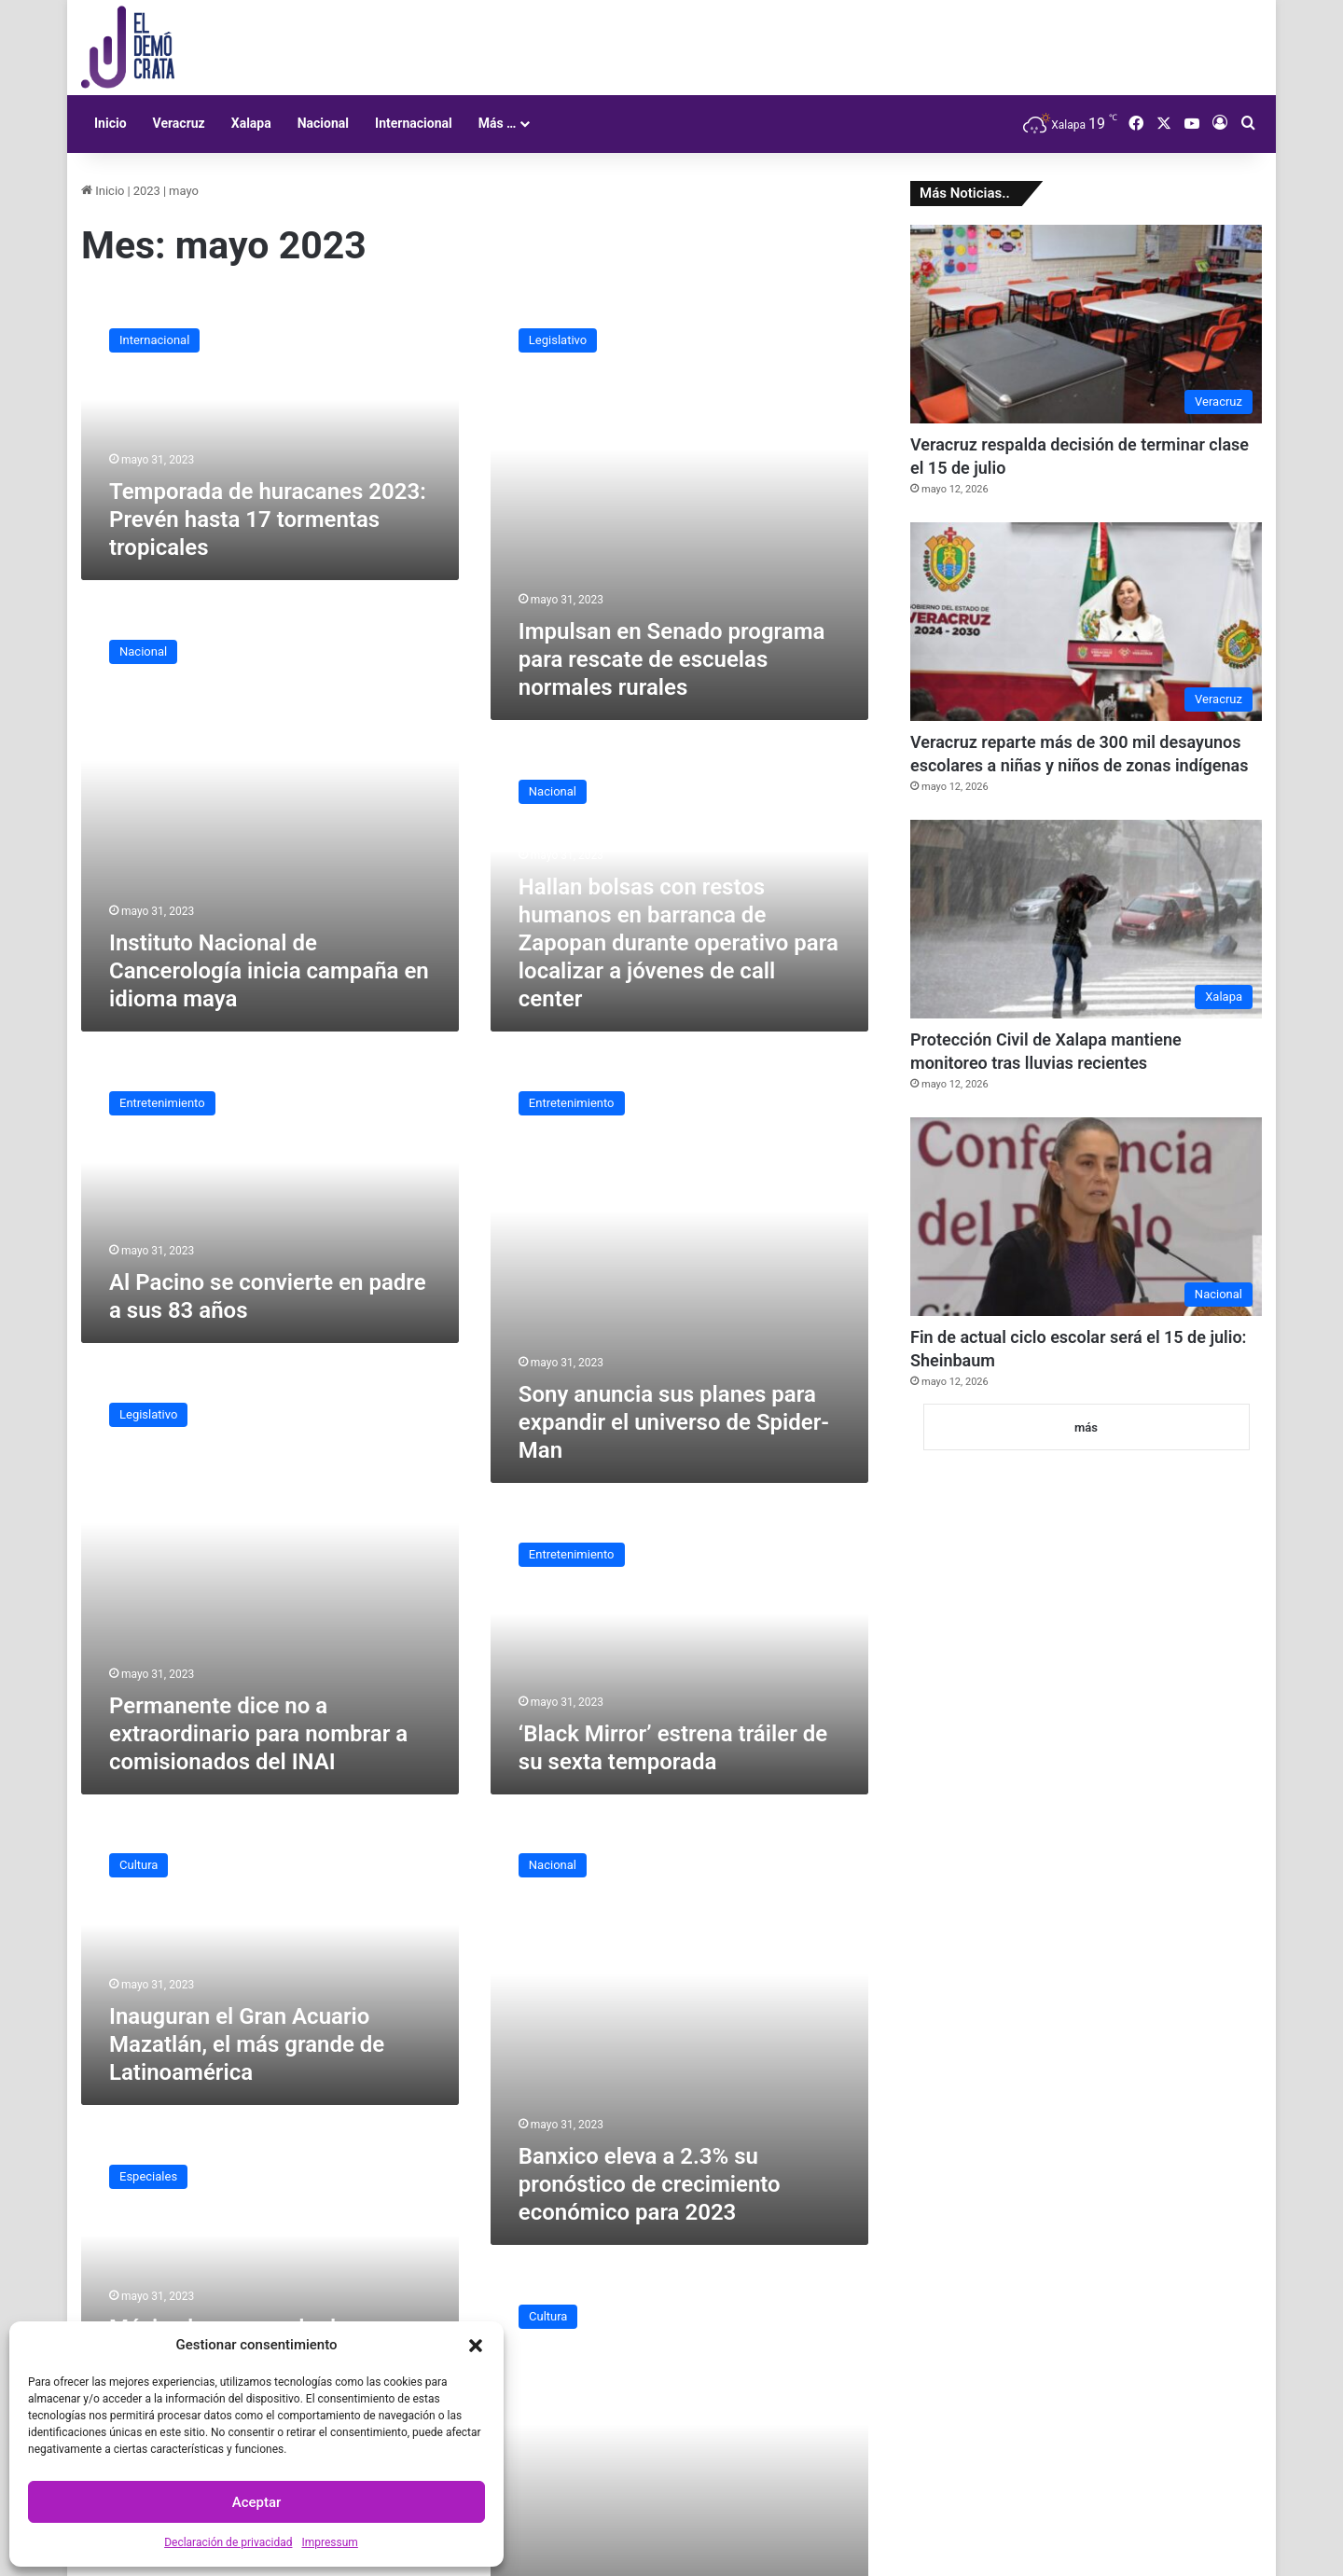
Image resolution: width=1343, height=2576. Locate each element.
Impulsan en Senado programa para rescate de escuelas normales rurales (672, 659)
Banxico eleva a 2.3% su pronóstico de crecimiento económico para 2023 (650, 2184)
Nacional (323, 123)
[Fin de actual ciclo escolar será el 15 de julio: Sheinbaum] (1086, 1216)
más (1086, 1427)
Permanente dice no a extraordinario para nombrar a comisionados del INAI (258, 1734)
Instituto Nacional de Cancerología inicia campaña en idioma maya (269, 971)
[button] (475, 2345)
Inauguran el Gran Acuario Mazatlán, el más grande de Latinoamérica (246, 2044)
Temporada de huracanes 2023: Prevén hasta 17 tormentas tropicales (267, 519)
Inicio (110, 123)
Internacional (413, 123)
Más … (497, 123)
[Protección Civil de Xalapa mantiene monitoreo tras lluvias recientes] (1086, 919)
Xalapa (251, 123)
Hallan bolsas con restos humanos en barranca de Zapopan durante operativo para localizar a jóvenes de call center (678, 943)
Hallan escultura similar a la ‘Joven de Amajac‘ (674, 2522)
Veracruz (179, 123)
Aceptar (257, 2502)
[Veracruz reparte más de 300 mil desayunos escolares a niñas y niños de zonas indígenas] (1086, 621)
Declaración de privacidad (228, 2542)
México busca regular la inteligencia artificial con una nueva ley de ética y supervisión (269, 2294)
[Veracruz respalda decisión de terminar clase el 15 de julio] (1086, 324)
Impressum (329, 2542)
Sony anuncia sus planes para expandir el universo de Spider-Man (674, 1422)
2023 (146, 191)
